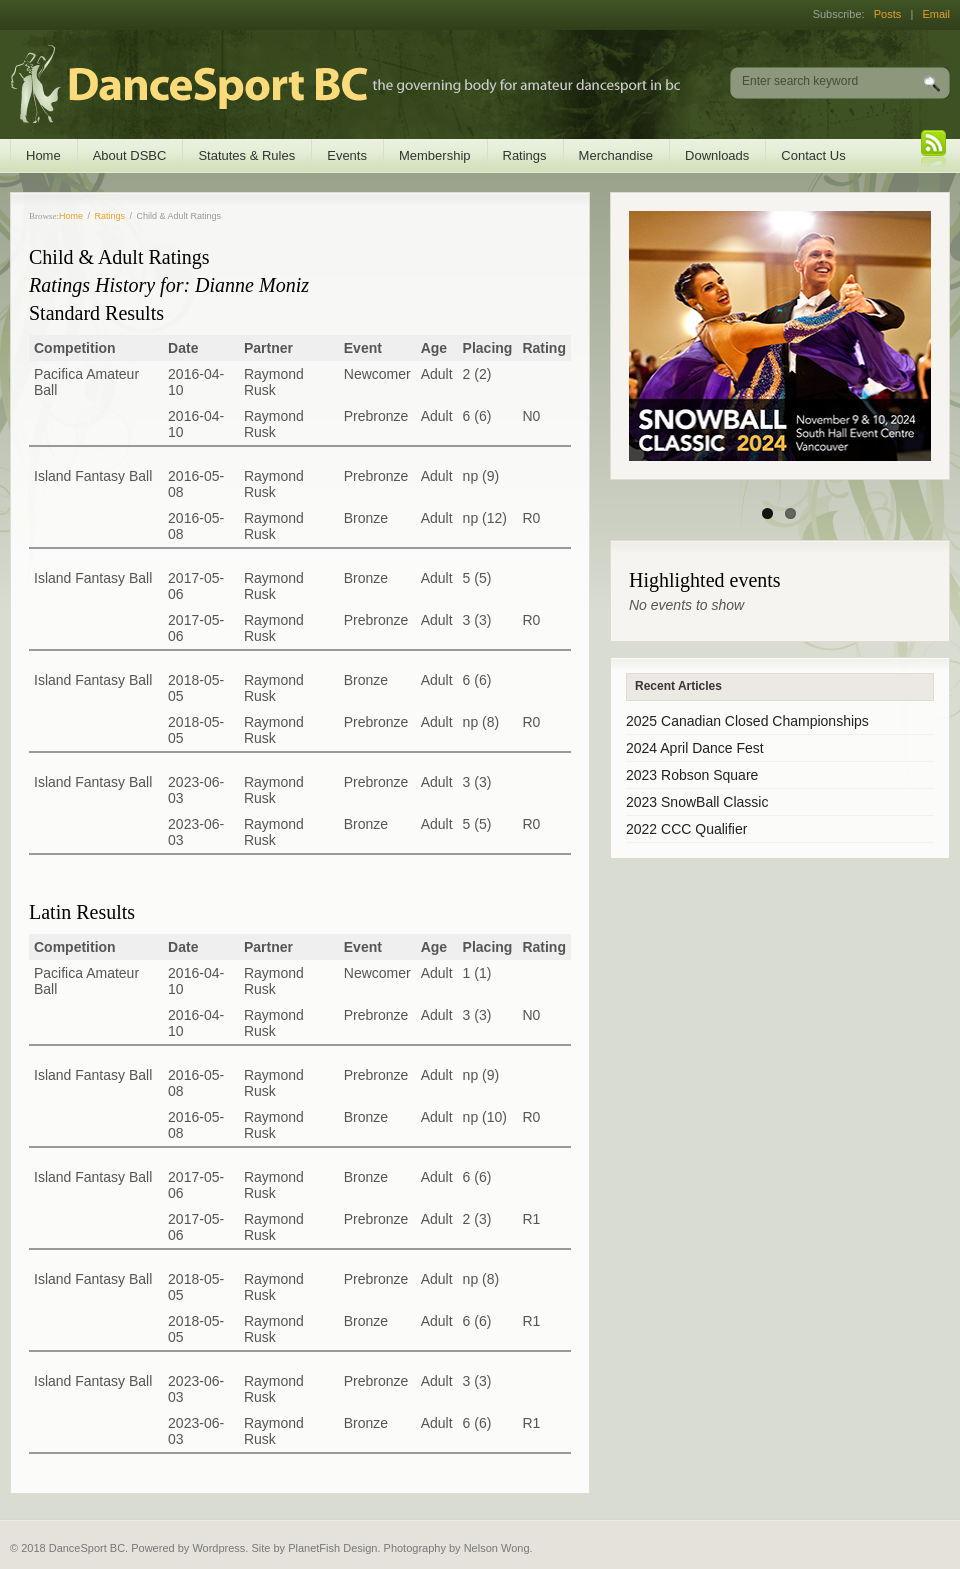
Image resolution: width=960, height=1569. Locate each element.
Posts (888, 14)
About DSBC (130, 155)
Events (347, 155)
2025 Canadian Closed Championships (747, 721)
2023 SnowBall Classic (697, 802)
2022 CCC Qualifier (686, 829)
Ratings (525, 155)
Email (936, 14)
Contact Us (813, 155)
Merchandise (616, 155)
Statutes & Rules (246, 155)
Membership (435, 155)
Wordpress (218, 1548)
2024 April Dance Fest (695, 748)
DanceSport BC (325, 84)
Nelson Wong (497, 1548)
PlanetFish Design (332, 1548)
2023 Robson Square (692, 775)
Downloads (717, 155)
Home (43, 155)
